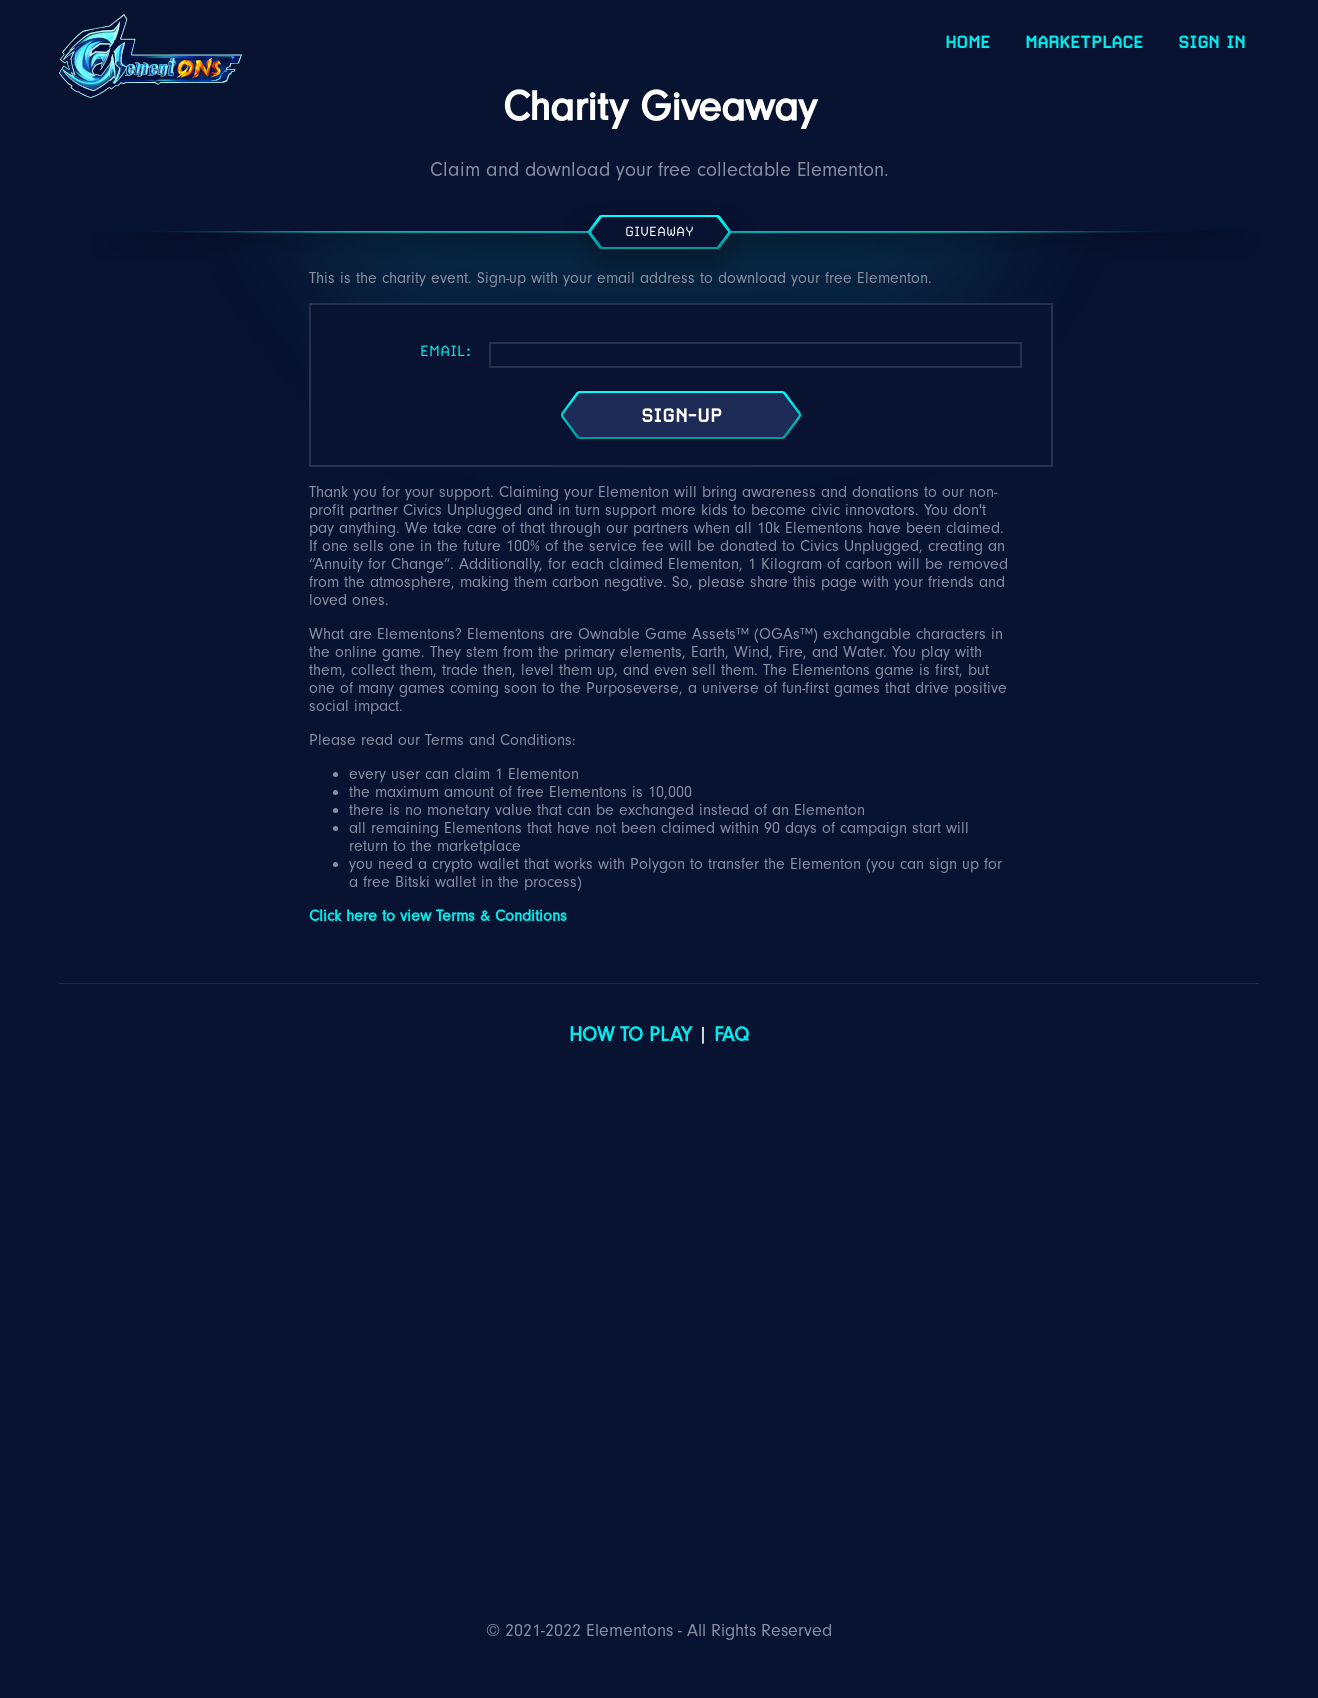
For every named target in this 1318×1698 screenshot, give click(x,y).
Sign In (1211, 42)
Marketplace (1084, 42)
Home (967, 42)
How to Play (630, 1035)
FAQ (731, 1035)
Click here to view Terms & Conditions (438, 916)
